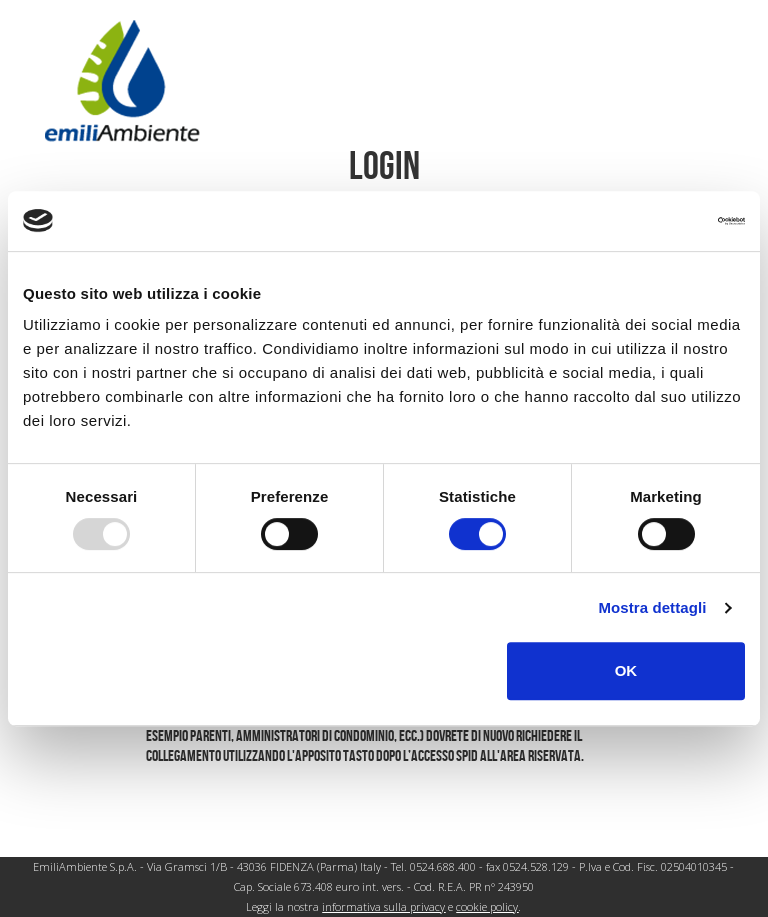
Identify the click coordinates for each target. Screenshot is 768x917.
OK (626, 670)
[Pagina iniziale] (122, 79)
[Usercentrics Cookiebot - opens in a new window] (657, 221)
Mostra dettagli (652, 607)
